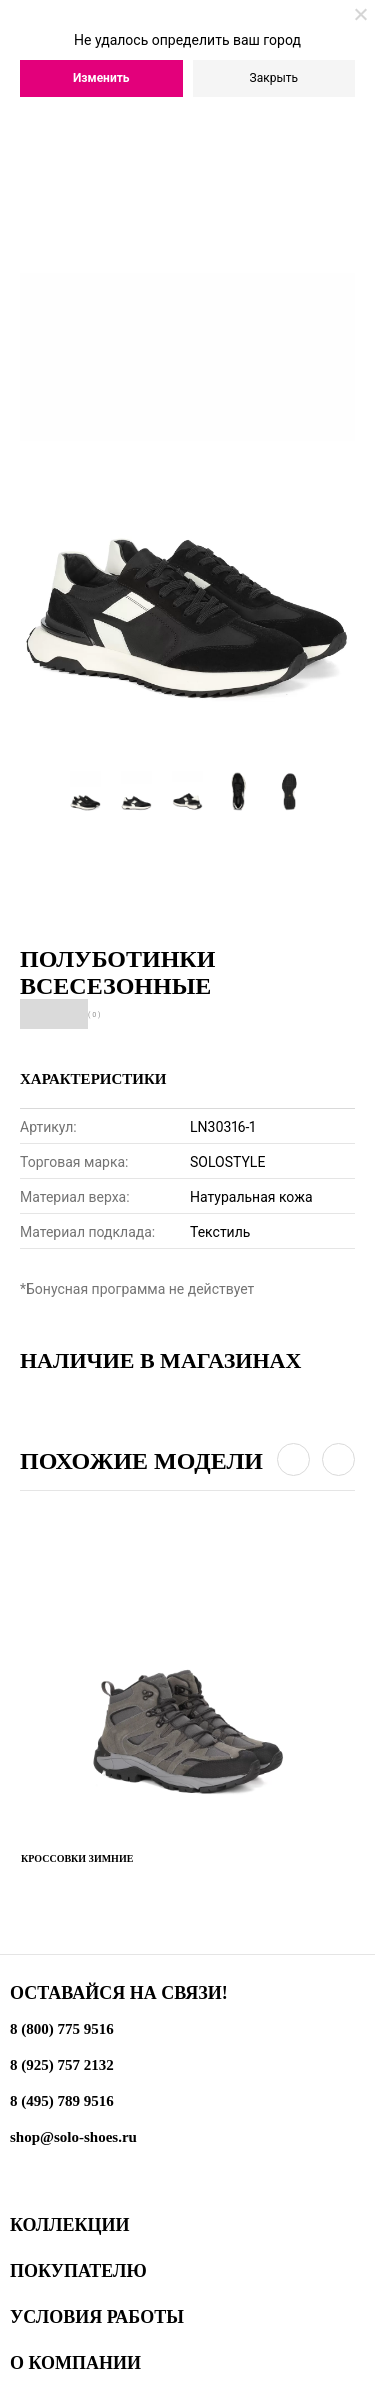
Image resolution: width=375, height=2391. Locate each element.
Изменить (101, 78)
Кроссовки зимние (77, 1858)
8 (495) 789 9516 (62, 2101)
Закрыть (274, 78)
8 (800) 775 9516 (62, 2029)
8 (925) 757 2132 (62, 2065)
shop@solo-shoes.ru (73, 2137)
